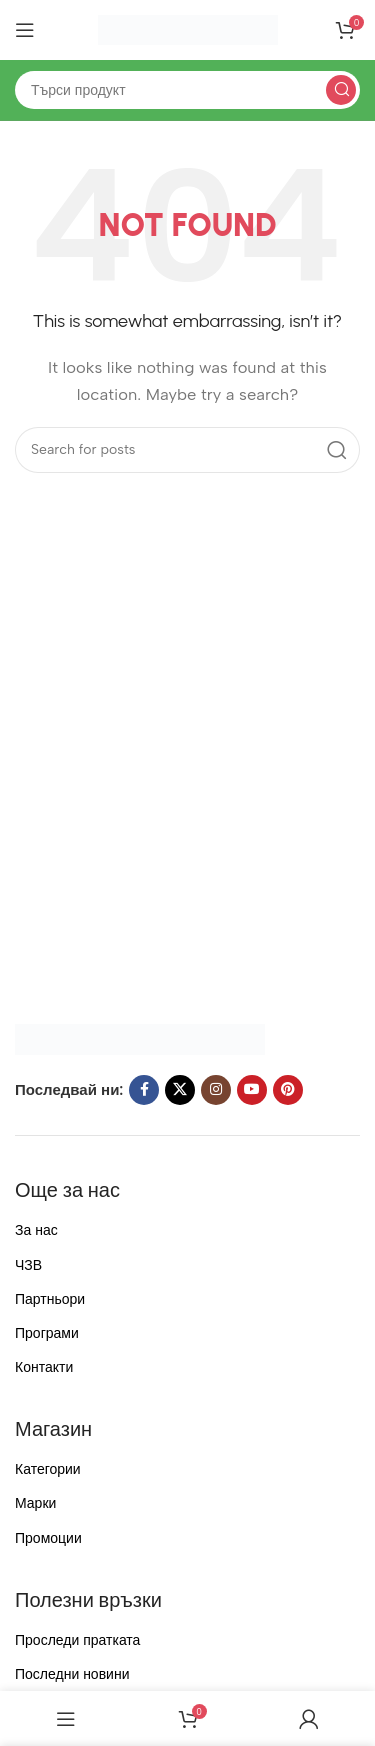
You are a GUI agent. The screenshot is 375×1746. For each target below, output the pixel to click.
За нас (36, 1230)
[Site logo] (188, 29)
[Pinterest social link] (288, 1090)
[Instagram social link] (216, 1090)
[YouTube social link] (252, 1090)
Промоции (48, 1538)
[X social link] (180, 1090)
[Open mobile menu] (25, 30)
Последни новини (72, 1674)
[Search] (187, 90)
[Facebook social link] (144, 1090)
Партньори (50, 1299)
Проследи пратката (77, 1640)
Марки (35, 1503)
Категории (48, 1469)
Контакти (44, 1367)
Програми (47, 1333)
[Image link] (140, 1038)
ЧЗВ (28, 1265)
